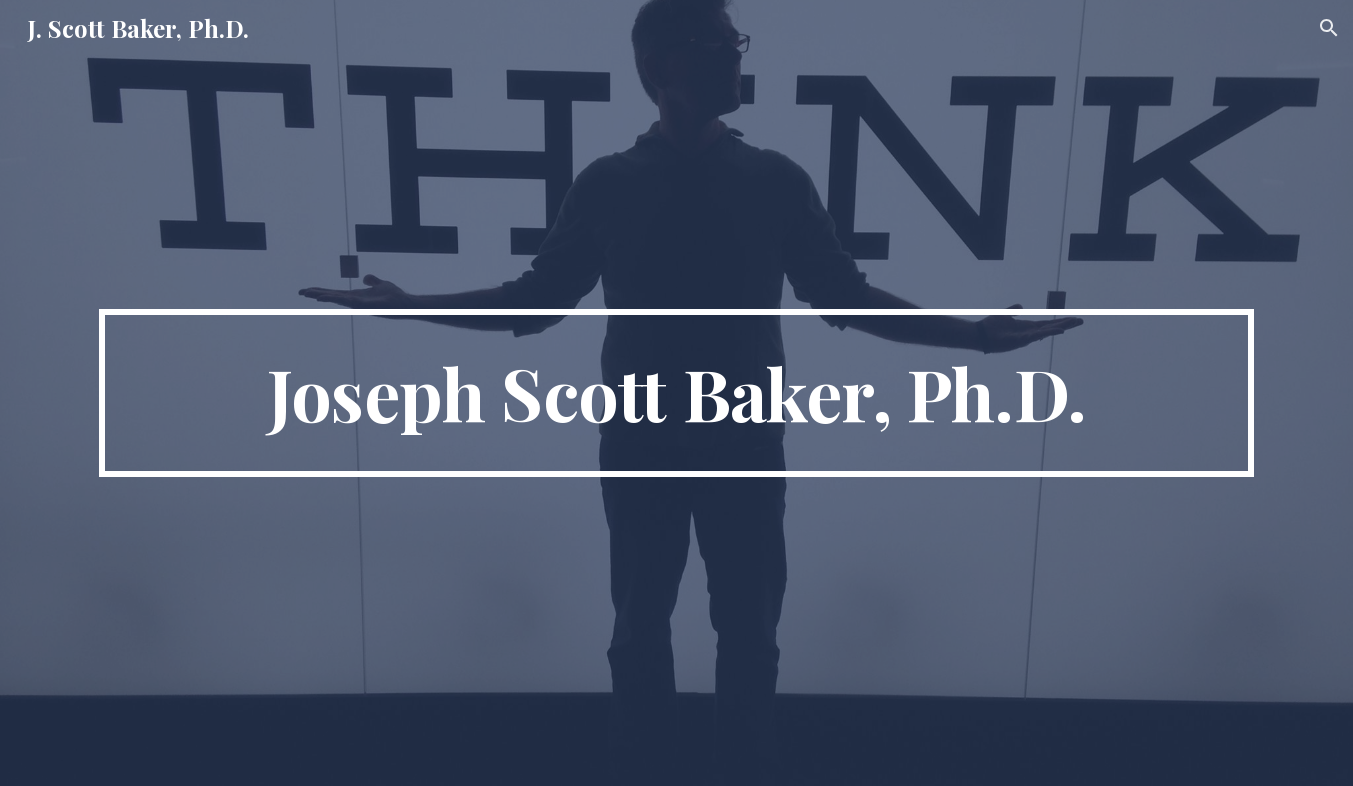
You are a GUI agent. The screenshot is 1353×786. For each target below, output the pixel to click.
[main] (676, 393)
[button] (1329, 28)
